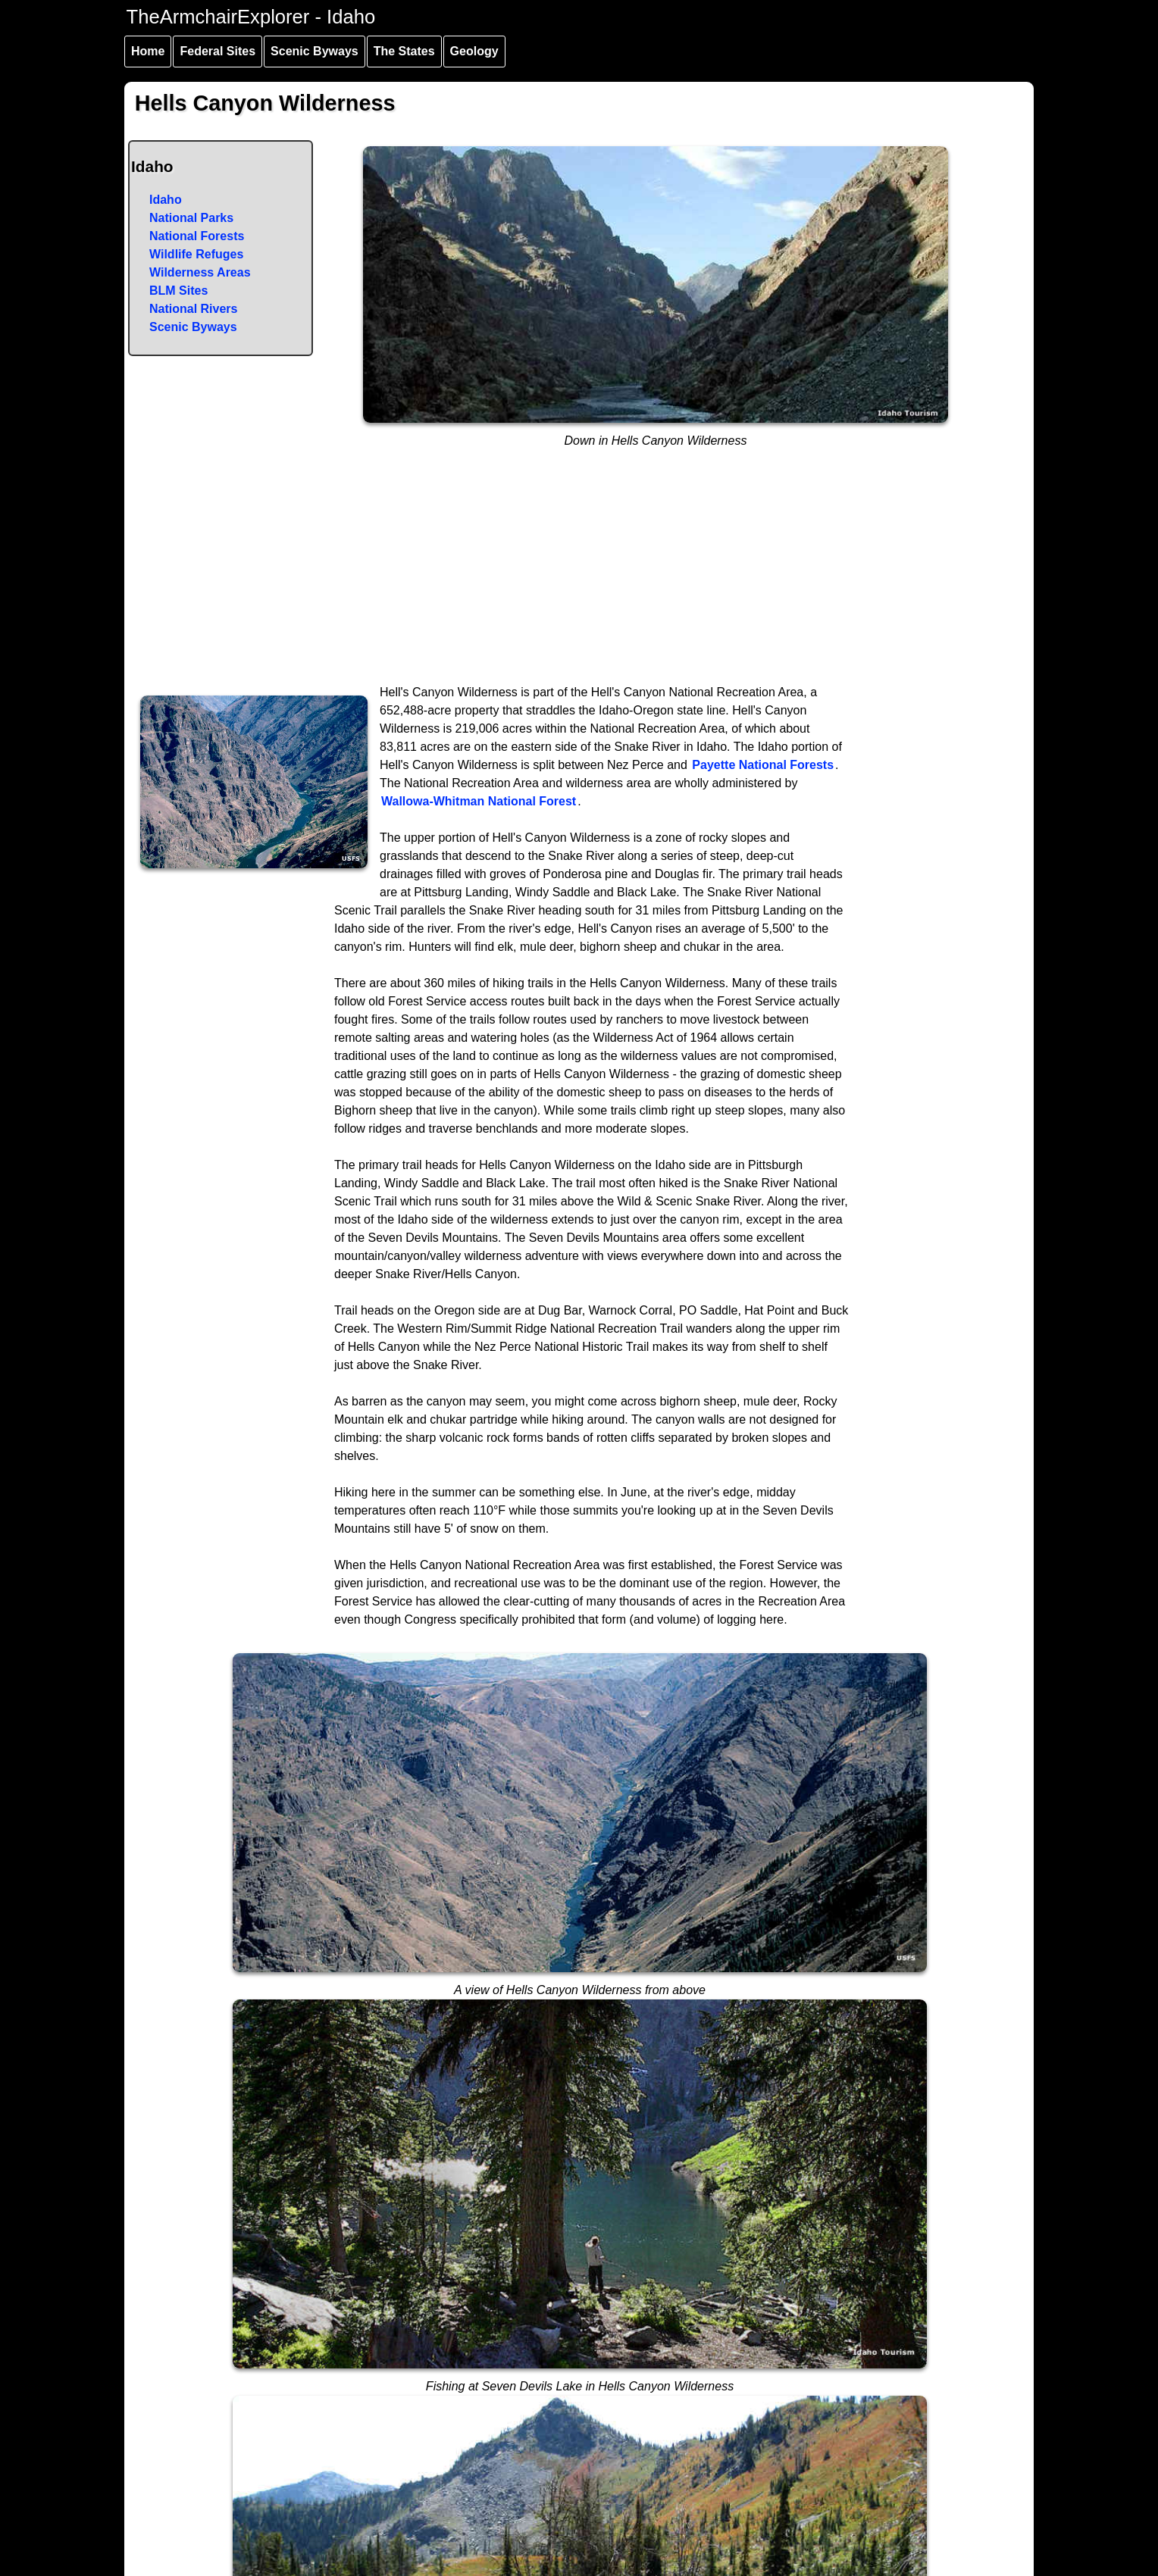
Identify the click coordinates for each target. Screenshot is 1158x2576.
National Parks (191, 217)
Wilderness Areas (200, 272)
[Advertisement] (579, 570)
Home (147, 51)
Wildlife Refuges (196, 254)
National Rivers (193, 308)
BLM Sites (178, 290)
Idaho (165, 199)
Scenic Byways (314, 51)
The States (404, 51)
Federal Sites (217, 51)
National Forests (196, 236)
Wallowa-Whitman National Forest (478, 801)
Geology (474, 51)
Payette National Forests (763, 764)
